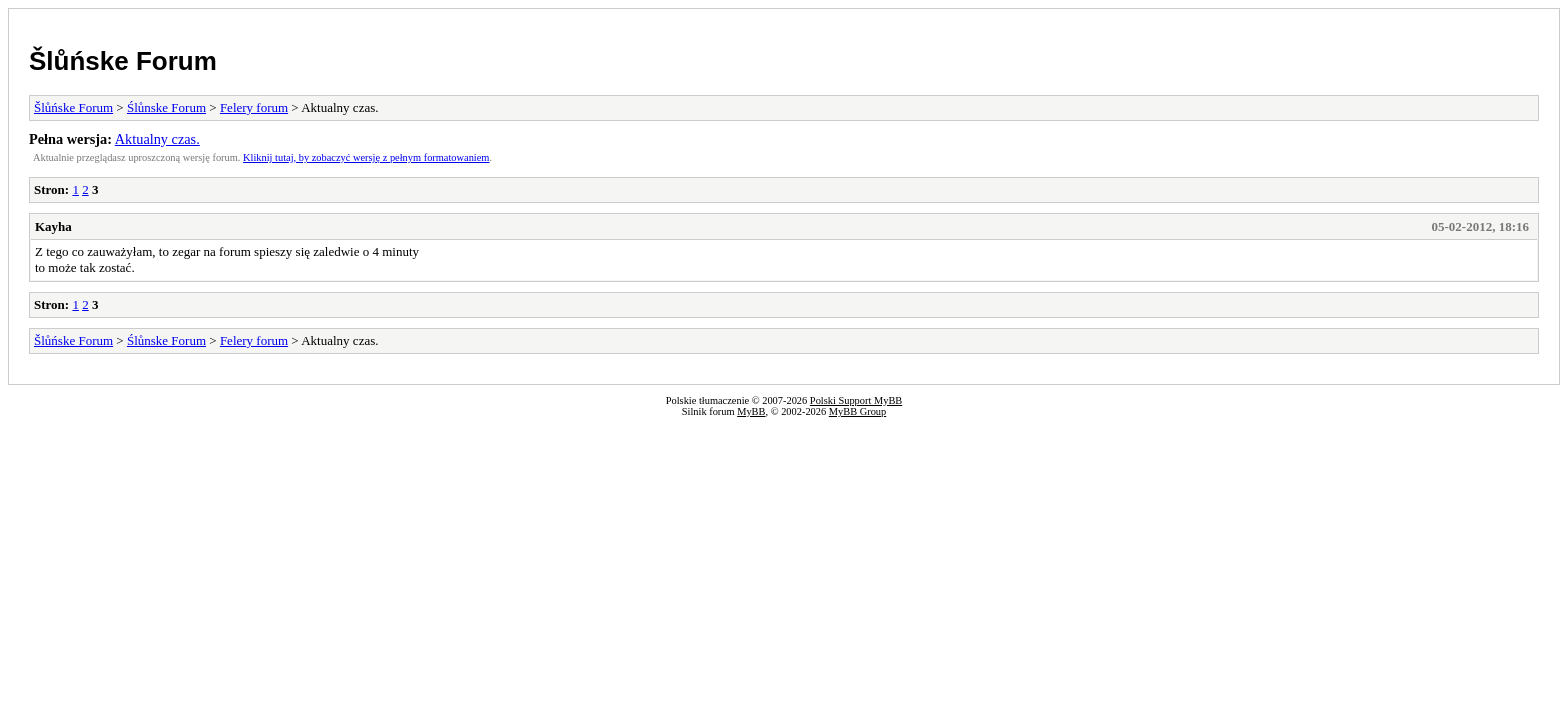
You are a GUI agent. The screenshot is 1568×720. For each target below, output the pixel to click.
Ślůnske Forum (166, 107)
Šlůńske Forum (123, 61)
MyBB (751, 411)
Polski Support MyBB (856, 400)
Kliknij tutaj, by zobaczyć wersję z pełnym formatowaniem (366, 157)
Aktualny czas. (157, 139)
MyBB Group (857, 411)
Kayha (53, 226)
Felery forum (254, 107)
